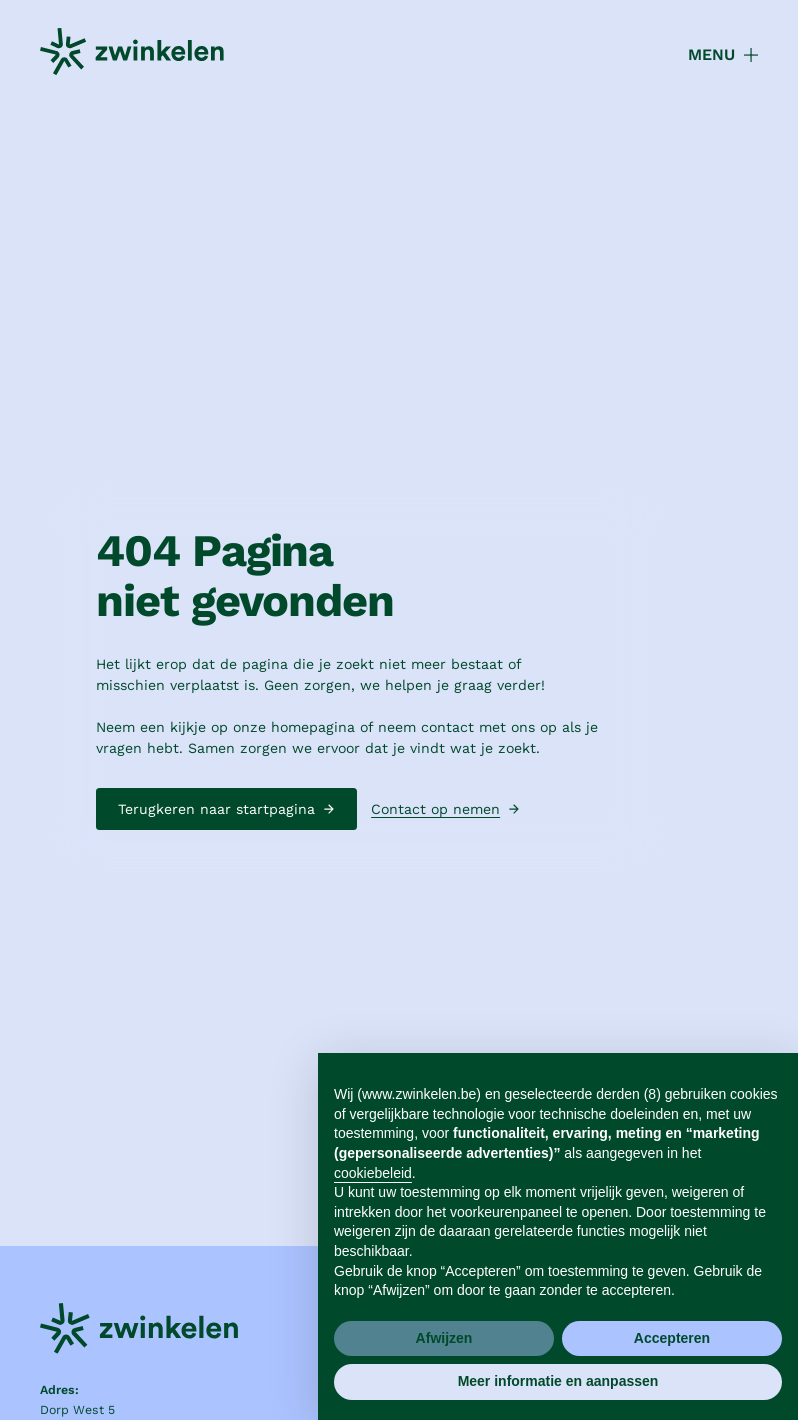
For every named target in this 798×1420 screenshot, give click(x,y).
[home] (132, 54)
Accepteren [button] (672, 1338)
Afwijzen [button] (444, 1338)
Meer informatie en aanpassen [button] (558, 1381)
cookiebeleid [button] (373, 1173)
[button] (712, 55)
